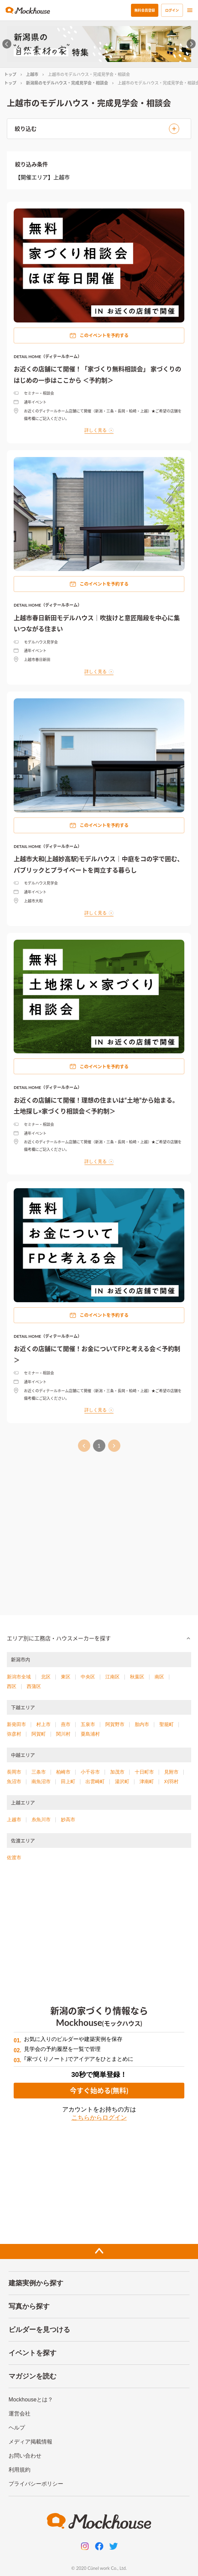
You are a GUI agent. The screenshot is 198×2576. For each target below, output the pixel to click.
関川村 (63, 1734)
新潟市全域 (19, 1676)
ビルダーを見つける (39, 2329)
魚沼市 (14, 1781)
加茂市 (117, 1772)
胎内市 (142, 1724)
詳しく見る (99, 430)
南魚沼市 (41, 1781)
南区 (159, 1676)
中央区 (88, 1676)
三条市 (38, 1772)
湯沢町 (122, 1781)
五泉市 (88, 1724)
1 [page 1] (99, 1445)
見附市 (171, 1772)
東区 (65, 1676)
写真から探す (29, 2306)
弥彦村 (14, 1734)
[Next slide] (191, 44)
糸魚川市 (41, 1819)
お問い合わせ (25, 2456)
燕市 (65, 1724)
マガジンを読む (32, 2376)
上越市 (32, 74)
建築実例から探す (36, 2283)
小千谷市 (90, 1772)
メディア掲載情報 (30, 2442)
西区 (11, 1686)
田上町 (68, 1781)
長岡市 (14, 1772)
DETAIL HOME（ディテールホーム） (48, 356)
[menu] (190, 10)
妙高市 (68, 1819)
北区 (46, 1676)
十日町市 (144, 1772)
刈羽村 (171, 1781)
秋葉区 (137, 1676)
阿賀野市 (114, 1724)
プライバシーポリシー (36, 2484)
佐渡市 (14, 1857)
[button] (99, 1638)
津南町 (147, 1781)
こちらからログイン (99, 2117)
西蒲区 (34, 1686)
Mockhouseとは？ (31, 2399)
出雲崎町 (95, 1781)
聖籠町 (166, 1724)
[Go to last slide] (7, 44)
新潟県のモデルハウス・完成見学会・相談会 (67, 83)
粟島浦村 (90, 1734)
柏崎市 (63, 1772)
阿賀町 (38, 1734)
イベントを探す (32, 2353)
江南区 (112, 1676)
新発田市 (16, 1724)
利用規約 (19, 2470)
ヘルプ (17, 2428)
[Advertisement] (99, 1530)
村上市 (43, 1724)
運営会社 (19, 2413)
